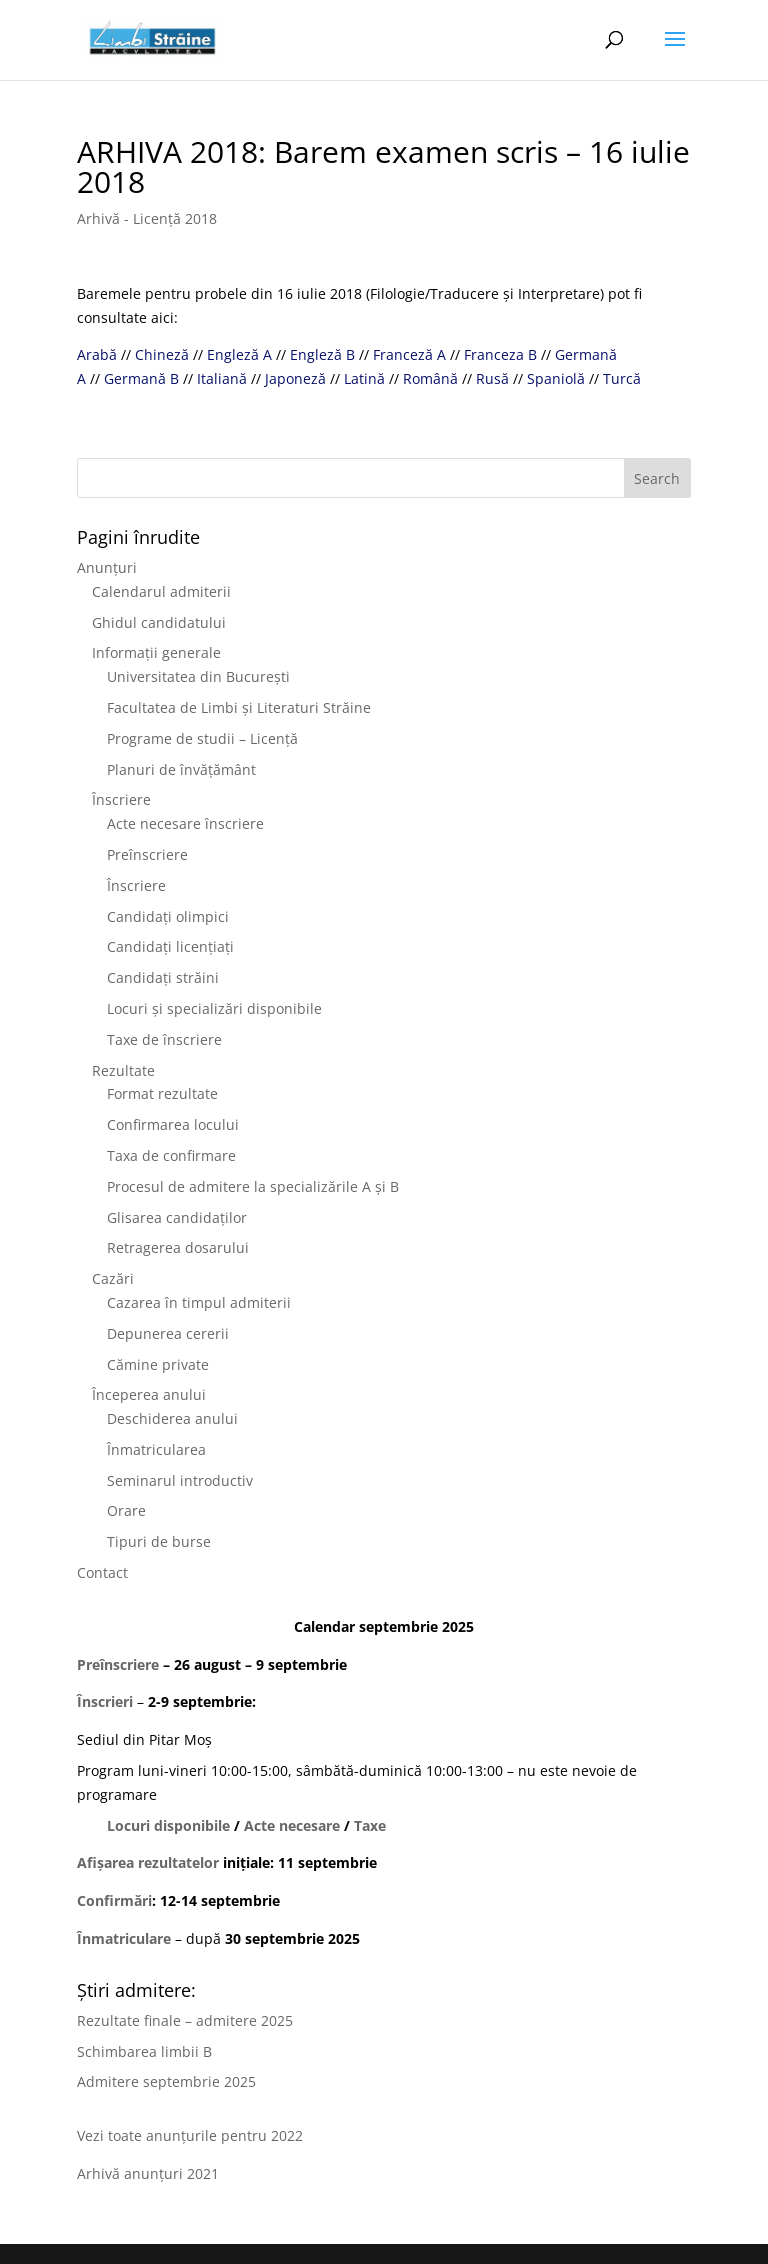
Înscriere (121, 799)
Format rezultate (162, 1093)
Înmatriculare (124, 1938)
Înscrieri (105, 1701)
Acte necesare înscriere (185, 823)
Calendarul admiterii (161, 591)
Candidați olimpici (168, 916)
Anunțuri (107, 567)
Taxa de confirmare (171, 1155)
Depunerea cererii (168, 1333)
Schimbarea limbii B (144, 2051)
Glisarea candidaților (177, 1217)
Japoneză (295, 378)
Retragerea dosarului (178, 1247)
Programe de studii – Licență (202, 738)
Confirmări (114, 1900)
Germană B (141, 378)
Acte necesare (292, 1825)
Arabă (97, 354)
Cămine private (158, 1364)
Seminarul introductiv (180, 1480)
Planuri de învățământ (181, 769)
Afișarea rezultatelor (148, 1862)
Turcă (622, 378)
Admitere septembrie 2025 (166, 2081)
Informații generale (156, 652)
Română (430, 378)
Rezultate (123, 1070)
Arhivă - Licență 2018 (147, 218)
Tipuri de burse (159, 1541)
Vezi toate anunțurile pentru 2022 (190, 2135)
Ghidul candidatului (159, 622)
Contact (102, 1572)
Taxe (370, 1825)
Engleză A (239, 354)
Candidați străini (163, 977)
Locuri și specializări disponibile (214, 1008)
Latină (364, 378)
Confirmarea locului (173, 1124)
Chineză (162, 354)
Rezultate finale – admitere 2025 (185, 2020)
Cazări (113, 1278)
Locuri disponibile (168, 1825)
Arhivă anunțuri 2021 (148, 2173)
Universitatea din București (198, 676)
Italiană (222, 378)
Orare (126, 1510)
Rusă (492, 378)
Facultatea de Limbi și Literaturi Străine (239, 707)
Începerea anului (149, 1394)
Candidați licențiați (170, 946)
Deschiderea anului (172, 1418)
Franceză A (409, 354)
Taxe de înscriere (164, 1039)
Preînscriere (147, 854)
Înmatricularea (156, 1449)
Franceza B (500, 354)
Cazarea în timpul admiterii (199, 1302)
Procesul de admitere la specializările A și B (253, 1186)
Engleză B (322, 354)
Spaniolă (556, 378)
